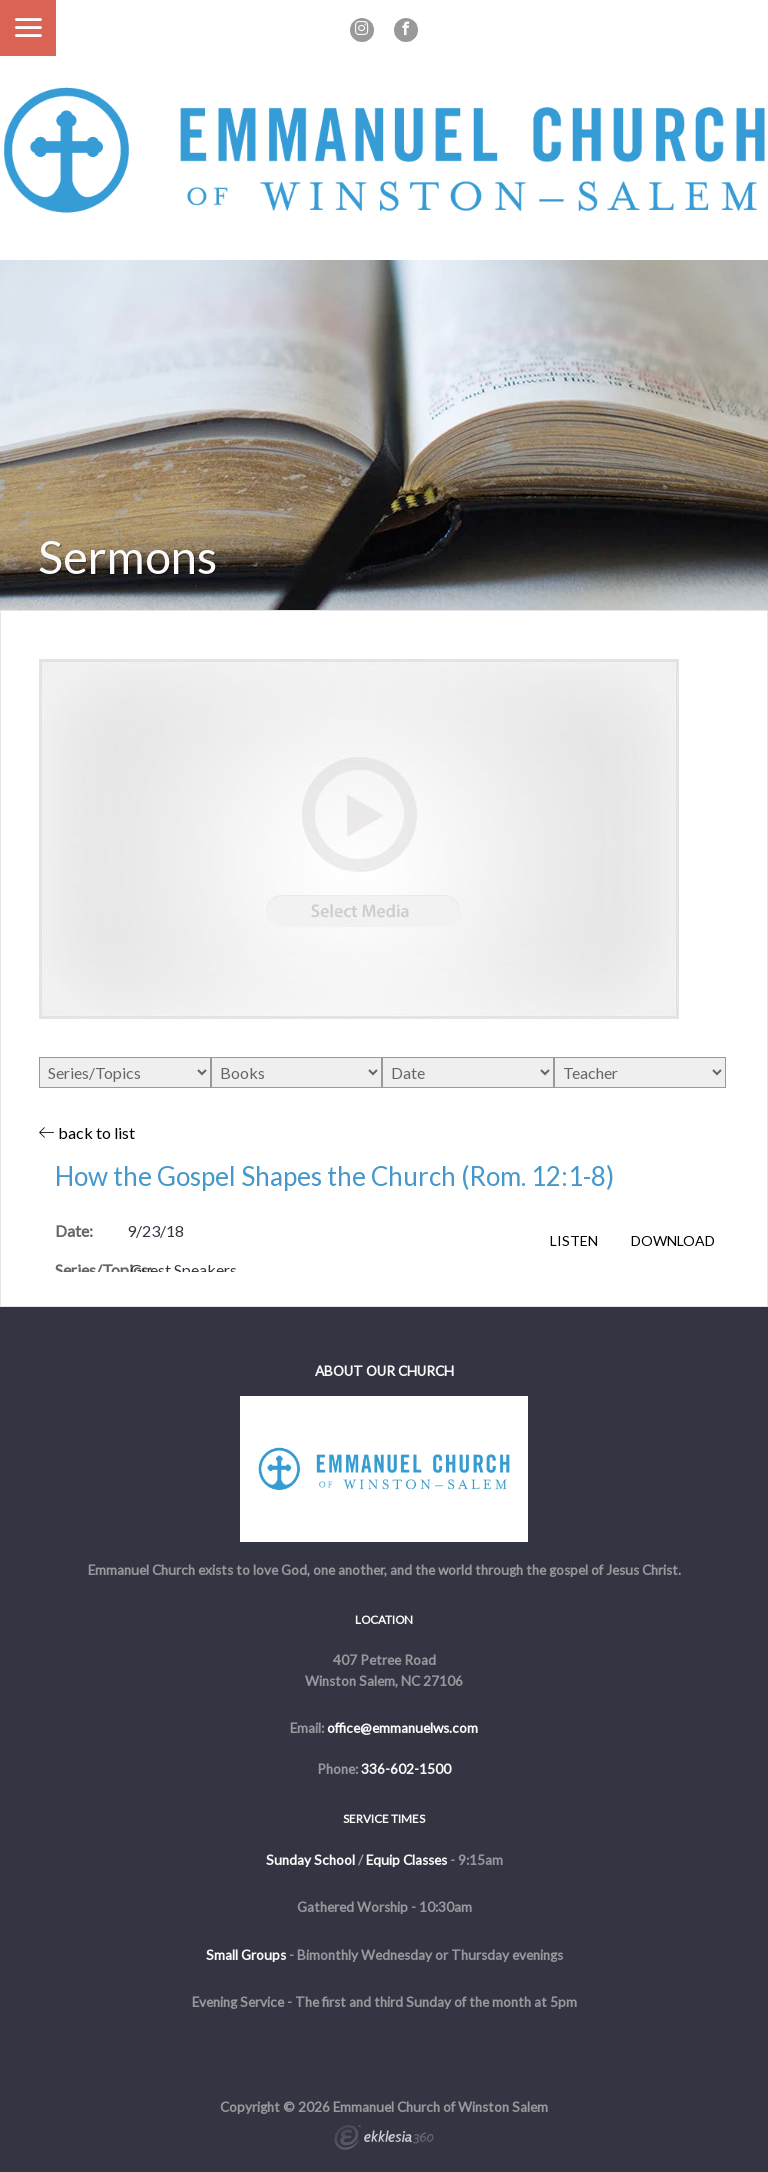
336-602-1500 (406, 1769)
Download (673, 1241)
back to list (87, 1132)
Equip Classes (406, 1860)
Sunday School (310, 1860)
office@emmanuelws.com (402, 1728)
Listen (574, 1241)
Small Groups (246, 1955)
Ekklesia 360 (384, 2140)
